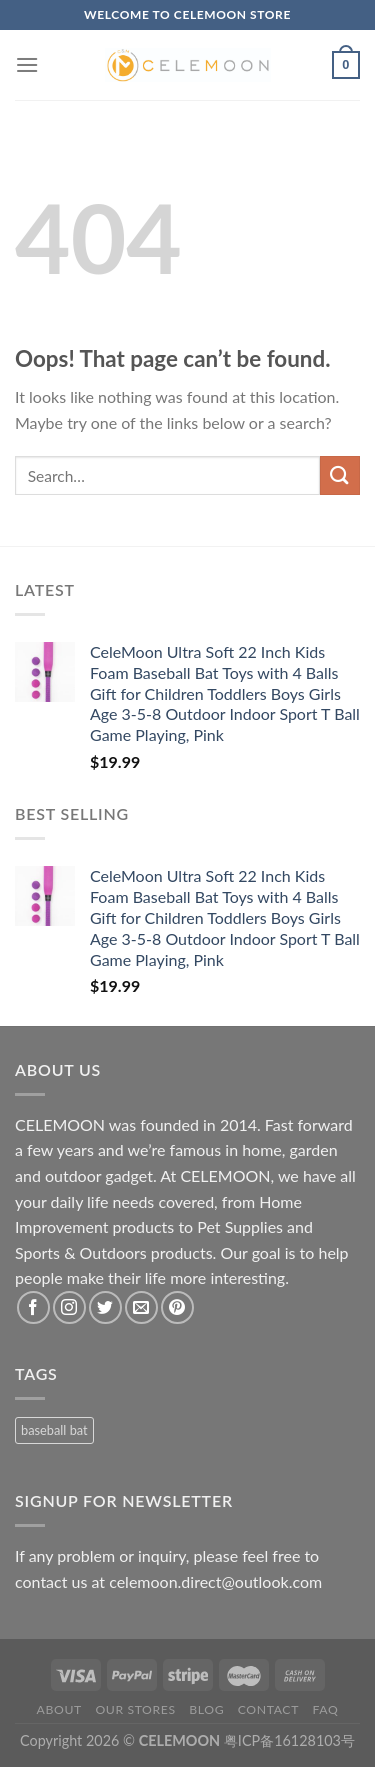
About (59, 1709)
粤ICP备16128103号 (289, 1740)
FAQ (326, 1709)
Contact (268, 1709)
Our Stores (135, 1709)
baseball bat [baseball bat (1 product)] (54, 1430)
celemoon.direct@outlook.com (215, 1581)
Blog (206, 1709)
